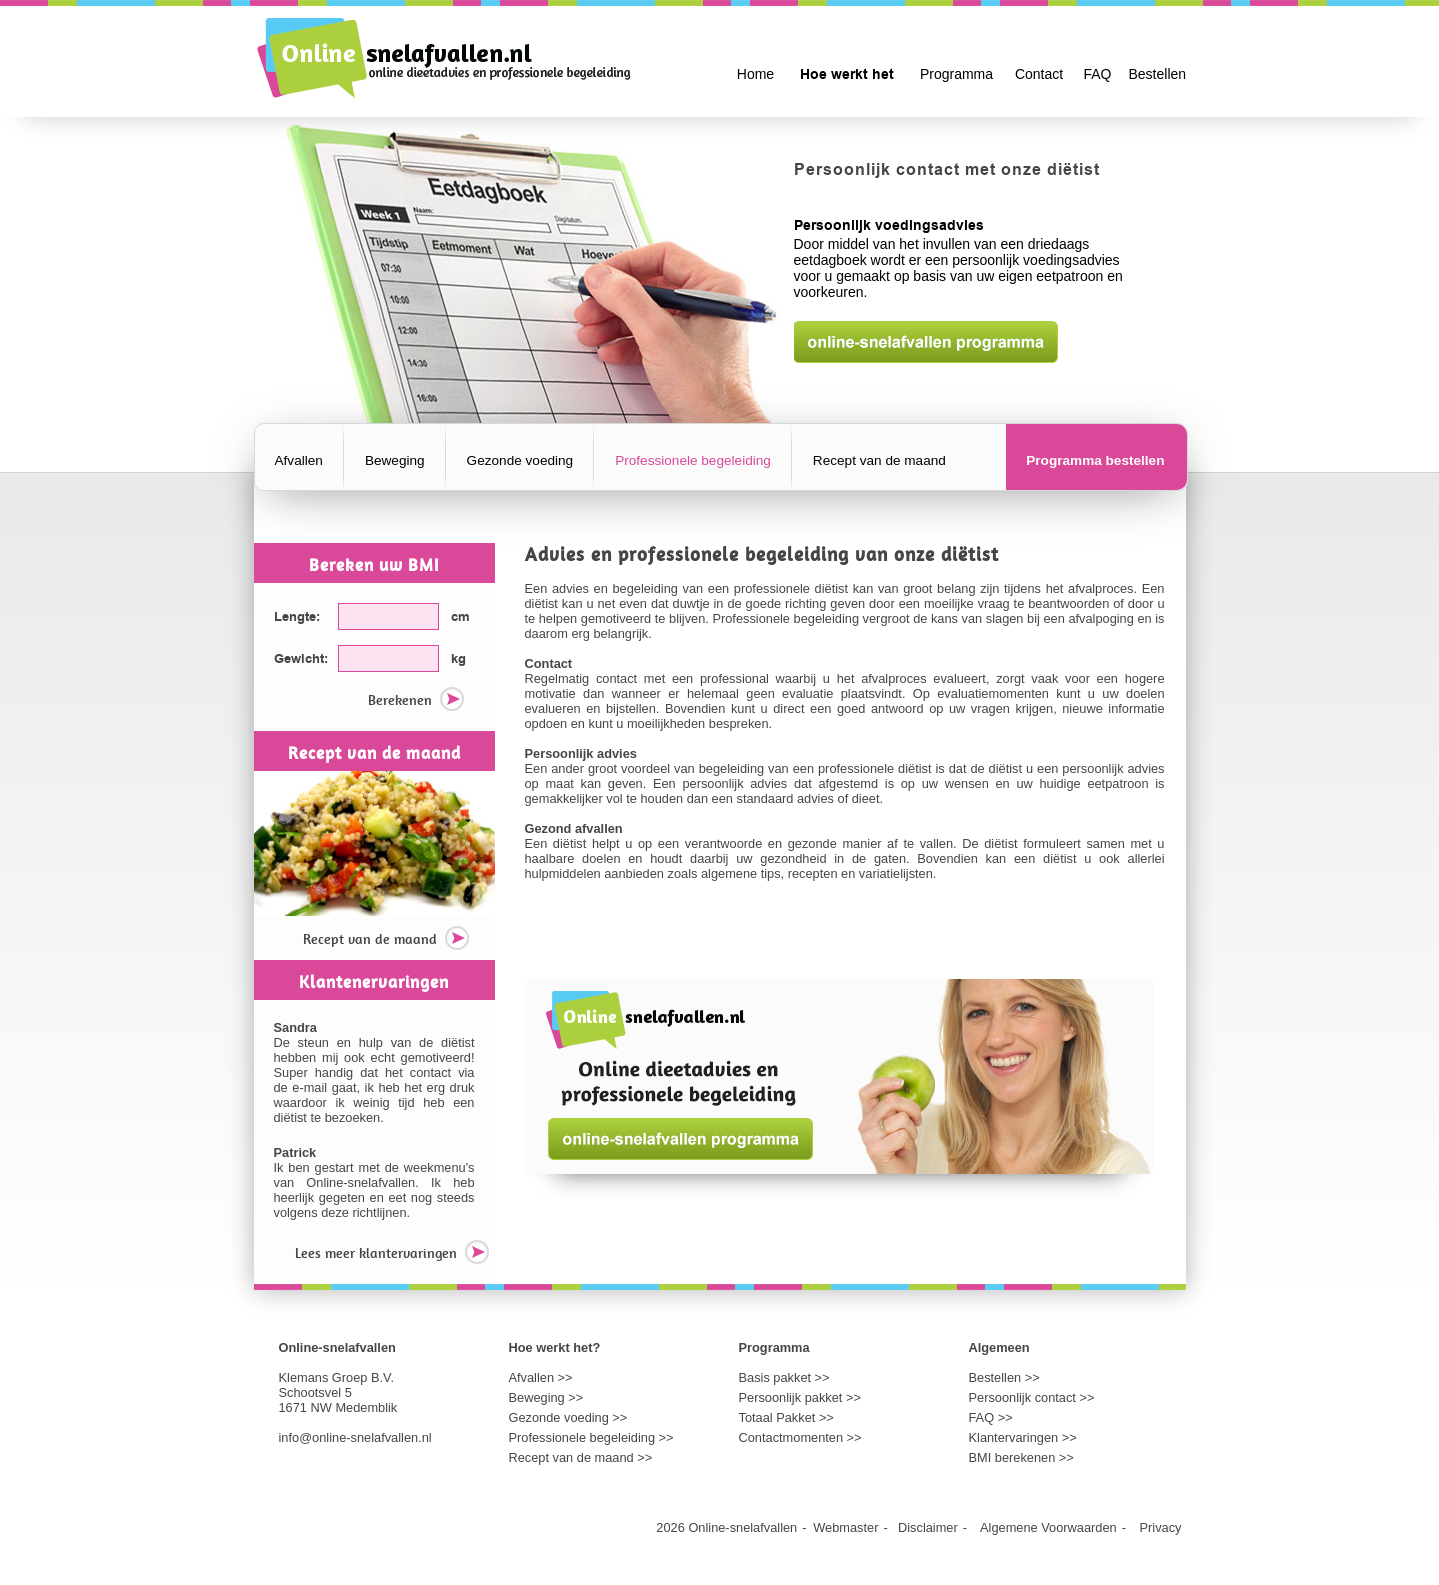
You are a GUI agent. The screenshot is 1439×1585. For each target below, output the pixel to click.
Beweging (395, 460)
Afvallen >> (541, 1377)
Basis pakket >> (784, 1377)
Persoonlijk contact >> (1032, 1397)
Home (755, 74)
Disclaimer (928, 1527)
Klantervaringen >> (1023, 1437)
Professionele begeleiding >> (591, 1437)
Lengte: (297, 617)
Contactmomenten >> (800, 1437)
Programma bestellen (1095, 460)
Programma (956, 74)
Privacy (1161, 1527)
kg (458, 659)
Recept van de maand (879, 460)
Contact (1039, 74)
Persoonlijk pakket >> (800, 1397)
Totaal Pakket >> (786, 1417)
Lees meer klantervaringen (392, 1254)
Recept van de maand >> (581, 1457)
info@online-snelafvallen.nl (355, 1437)
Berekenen (416, 701)
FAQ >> (991, 1417)
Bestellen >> (1004, 1377)
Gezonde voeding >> (568, 1417)
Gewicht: (301, 659)
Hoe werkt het (847, 75)
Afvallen (299, 460)
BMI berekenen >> (1021, 1457)
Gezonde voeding (520, 460)
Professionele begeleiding (693, 460)
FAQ (1097, 74)
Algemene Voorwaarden (1048, 1527)
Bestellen (1158, 74)
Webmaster (845, 1527)
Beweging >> (546, 1397)
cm (460, 617)
